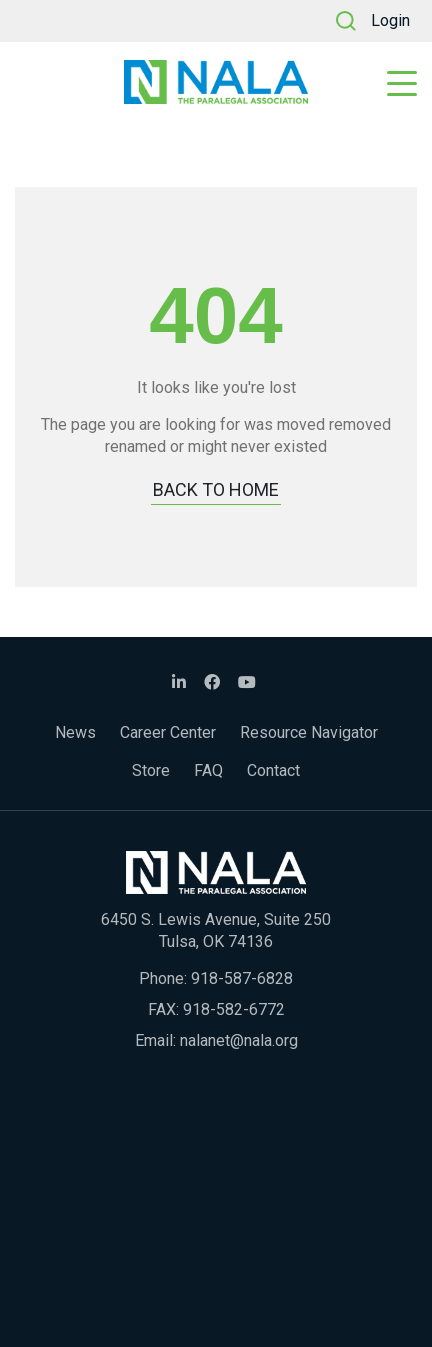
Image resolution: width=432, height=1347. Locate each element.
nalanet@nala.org (239, 1040)
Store (151, 770)
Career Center (168, 732)
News (75, 732)
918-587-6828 (242, 978)
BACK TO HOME (216, 489)
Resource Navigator (309, 732)
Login (390, 20)
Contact (273, 770)
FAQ (208, 770)
